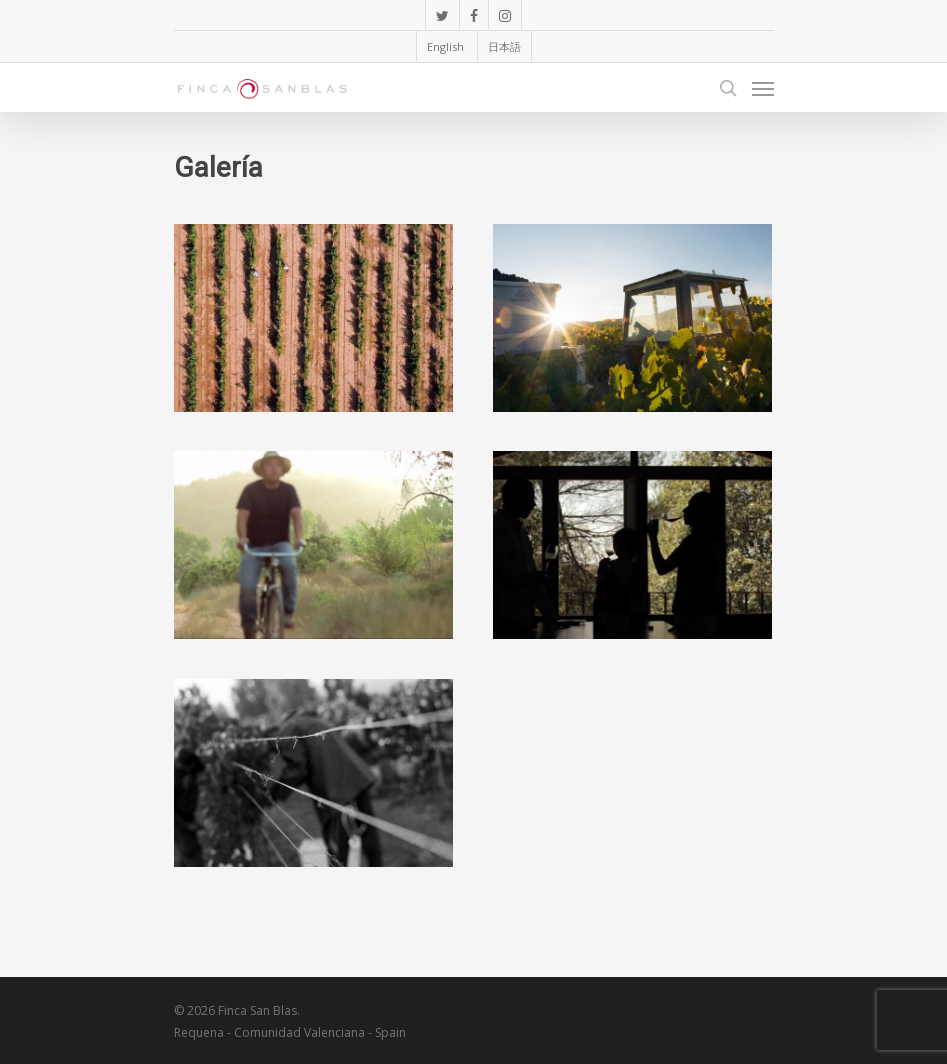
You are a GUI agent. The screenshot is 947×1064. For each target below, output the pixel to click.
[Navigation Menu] (763, 88)
